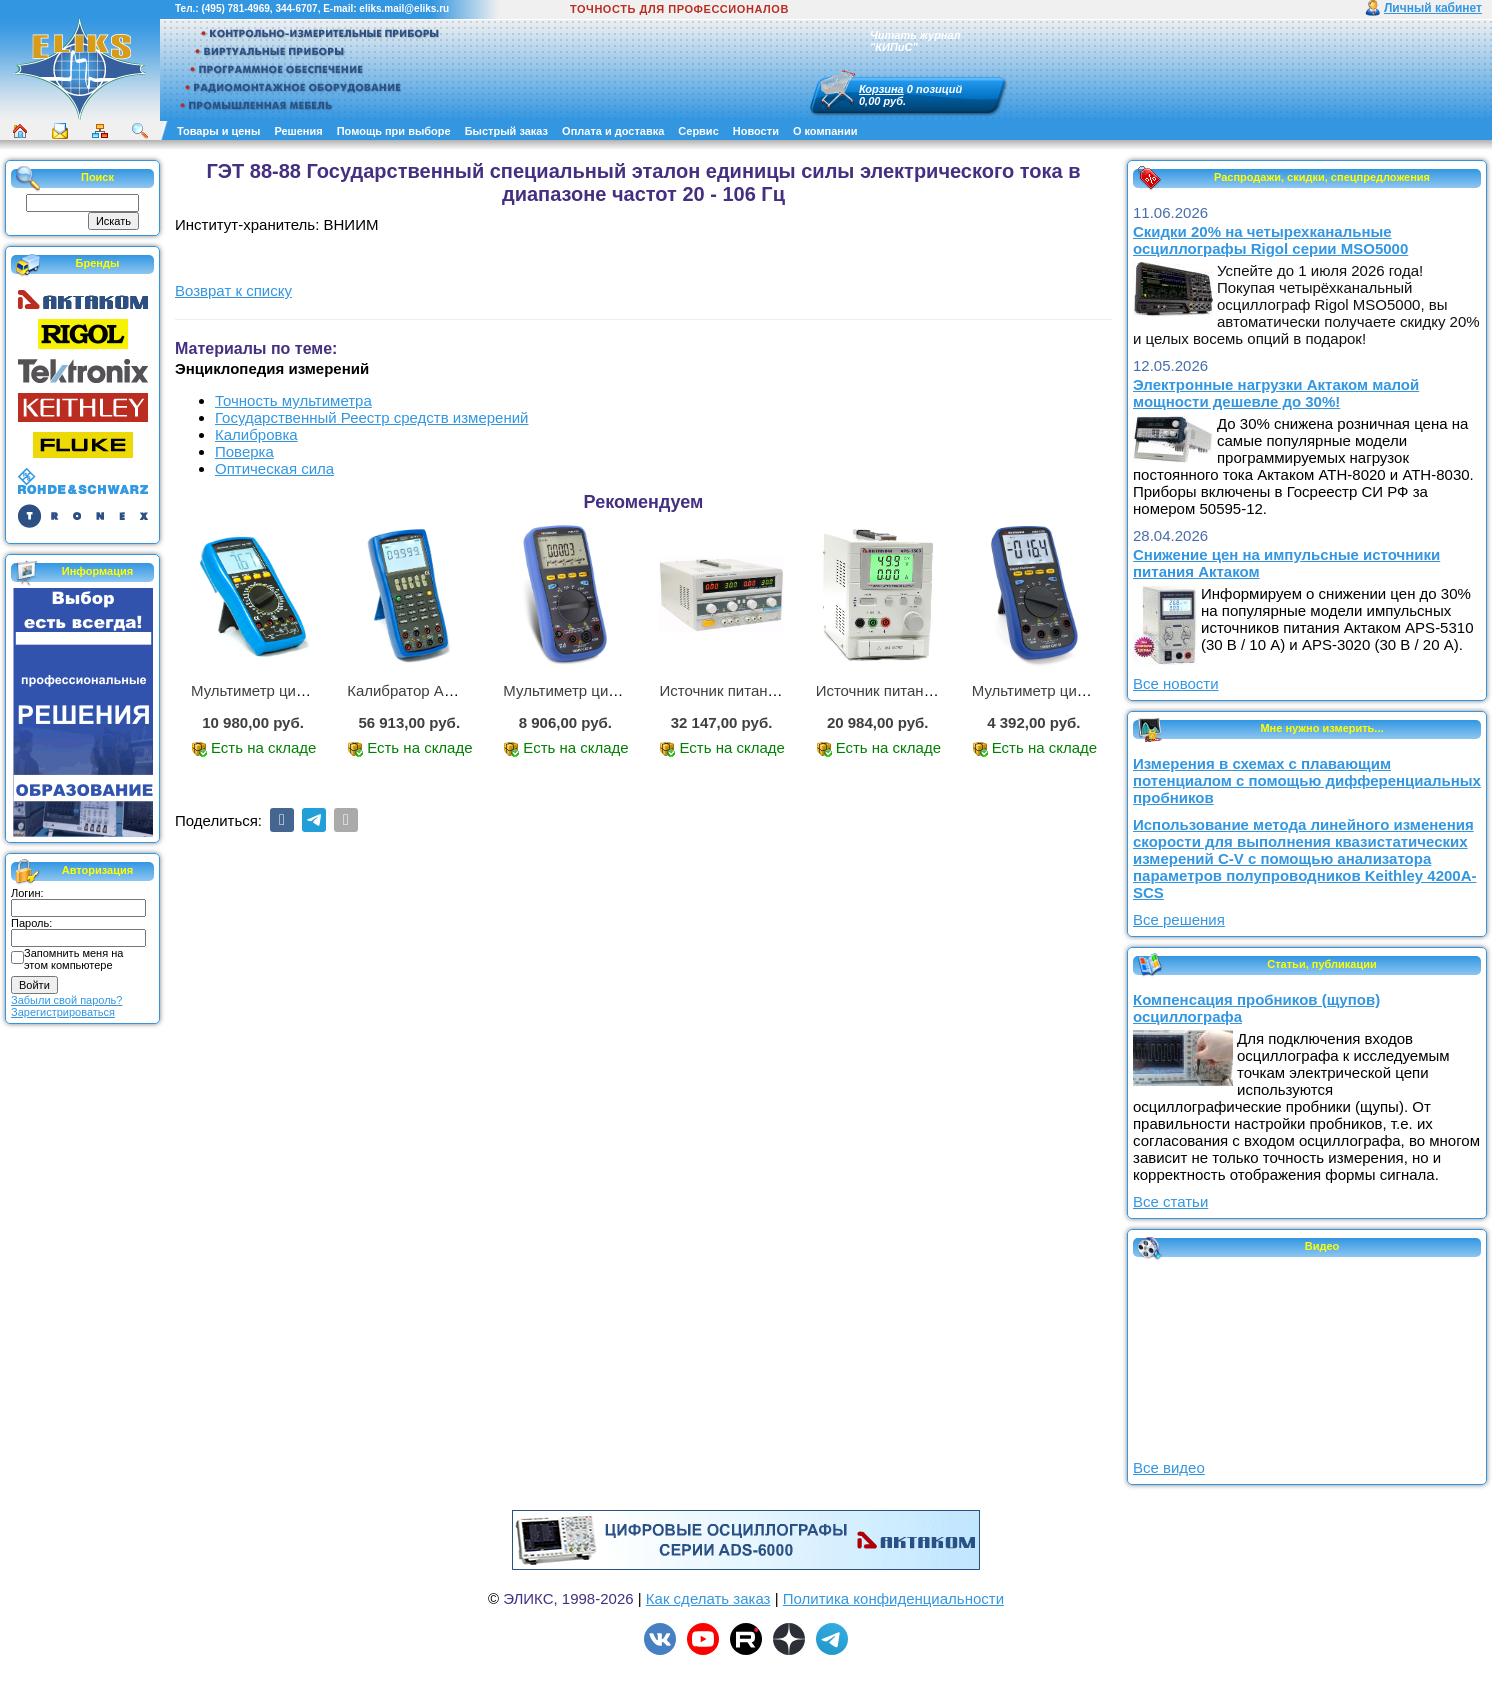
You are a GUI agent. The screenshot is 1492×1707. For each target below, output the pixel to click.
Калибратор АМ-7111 (421, 690)
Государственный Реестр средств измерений (371, 417)
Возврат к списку (233, 290)
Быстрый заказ (506, 131)
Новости (756, 131)
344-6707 (296, 8)
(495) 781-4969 (235, 8)
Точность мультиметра (293, 400)
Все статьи (1170, 1201)
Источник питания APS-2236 (757, 690)
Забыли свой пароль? (66, 1000)
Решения (298, 131)
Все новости (1176, 683)
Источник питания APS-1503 (914, 690)
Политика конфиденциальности (893, 1598)
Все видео (1169, 1467)
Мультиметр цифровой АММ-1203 (1090, 690)
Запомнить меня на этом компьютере (73, 959)
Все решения (1179, 919)
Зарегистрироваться (63, 1012)
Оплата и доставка (613, 131)
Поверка (244, 451)
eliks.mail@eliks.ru (404, 8)
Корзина (881, 89)
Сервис (698, 131)
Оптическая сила (274, 468)
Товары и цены (218, 131)
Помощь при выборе (394, 131)
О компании (825, 131)
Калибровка (256, 434)
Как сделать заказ (708, 1598)
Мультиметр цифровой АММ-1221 (621, 690)
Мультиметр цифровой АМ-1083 (303, 690)
